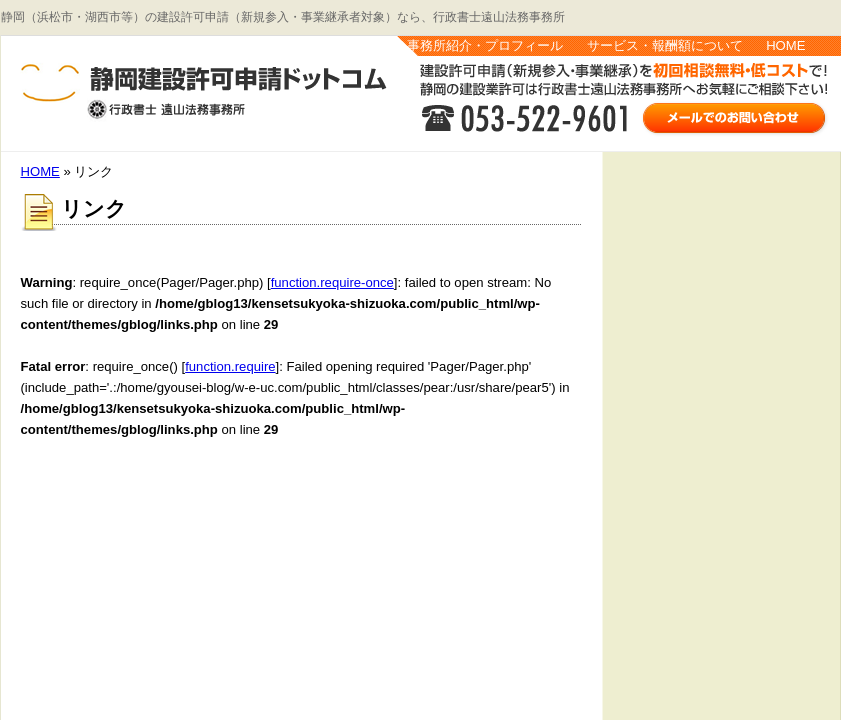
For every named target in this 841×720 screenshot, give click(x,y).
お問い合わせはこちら (735, 117)
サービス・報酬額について (665, 45)
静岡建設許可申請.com (181, 94)
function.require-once (332, 282)
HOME (785, 45)
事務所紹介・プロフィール (485, 45)
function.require (230, 366)
